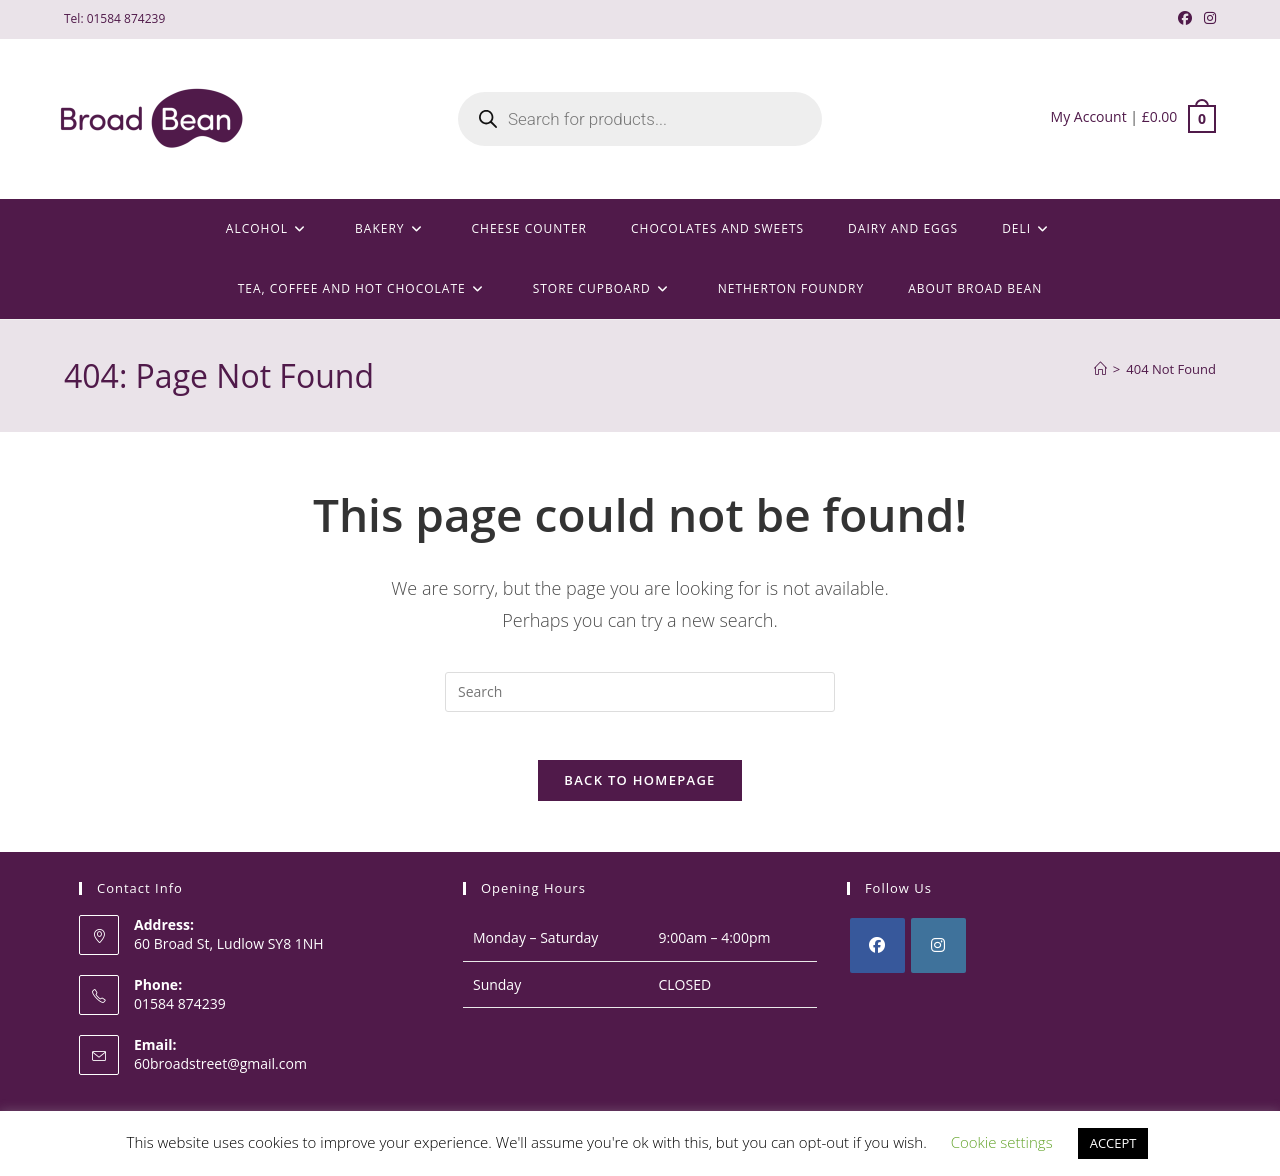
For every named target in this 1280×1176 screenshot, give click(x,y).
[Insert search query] (640, 692)
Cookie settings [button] (1002, 1142)
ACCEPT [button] (1113, 1143)
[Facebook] (877, 958)
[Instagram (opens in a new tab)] (1207, 19)
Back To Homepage (639, 793)
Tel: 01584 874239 (114, 18)
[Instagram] (938, 958)
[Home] (1100, 369)
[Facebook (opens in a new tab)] (1185, 19)
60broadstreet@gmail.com (220, 1075)
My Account (1089, 116)
